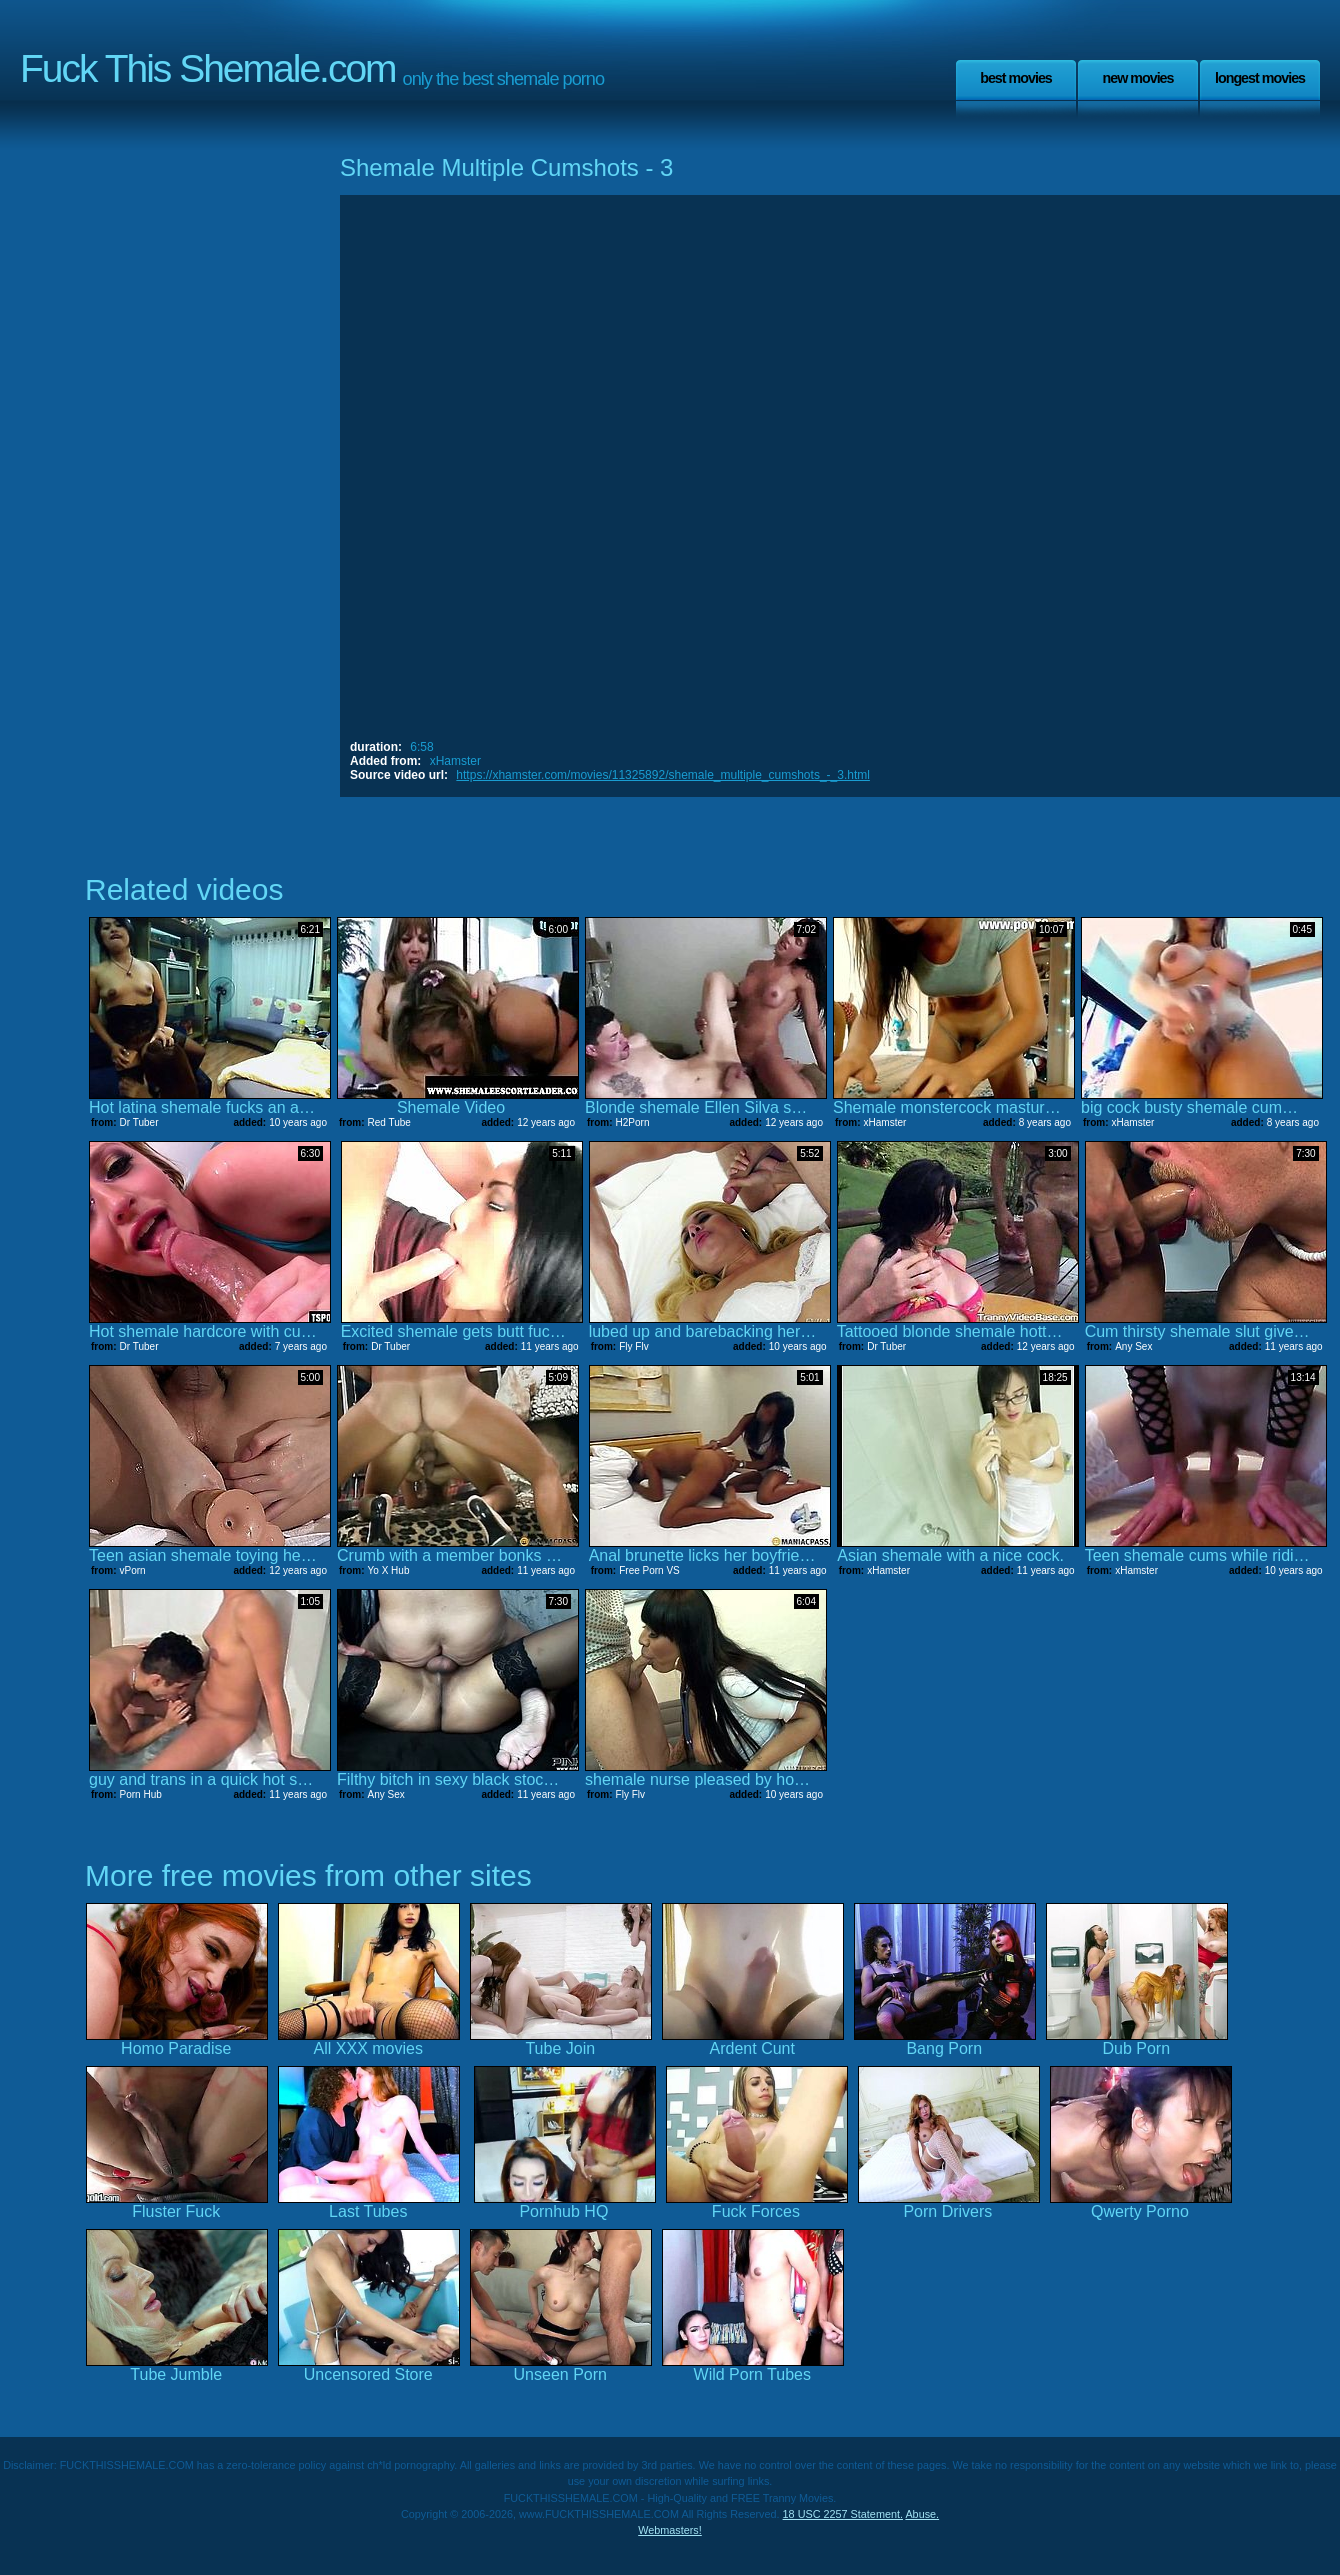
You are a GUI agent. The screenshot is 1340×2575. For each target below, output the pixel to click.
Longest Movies (1260, 78)
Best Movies (1016, 78)
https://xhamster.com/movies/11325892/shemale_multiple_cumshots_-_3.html (663, 775)
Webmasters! (670, 2530)
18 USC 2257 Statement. (843, 2514)
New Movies (1137, 78)
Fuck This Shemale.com (208, 68)
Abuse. (922, 2514)
